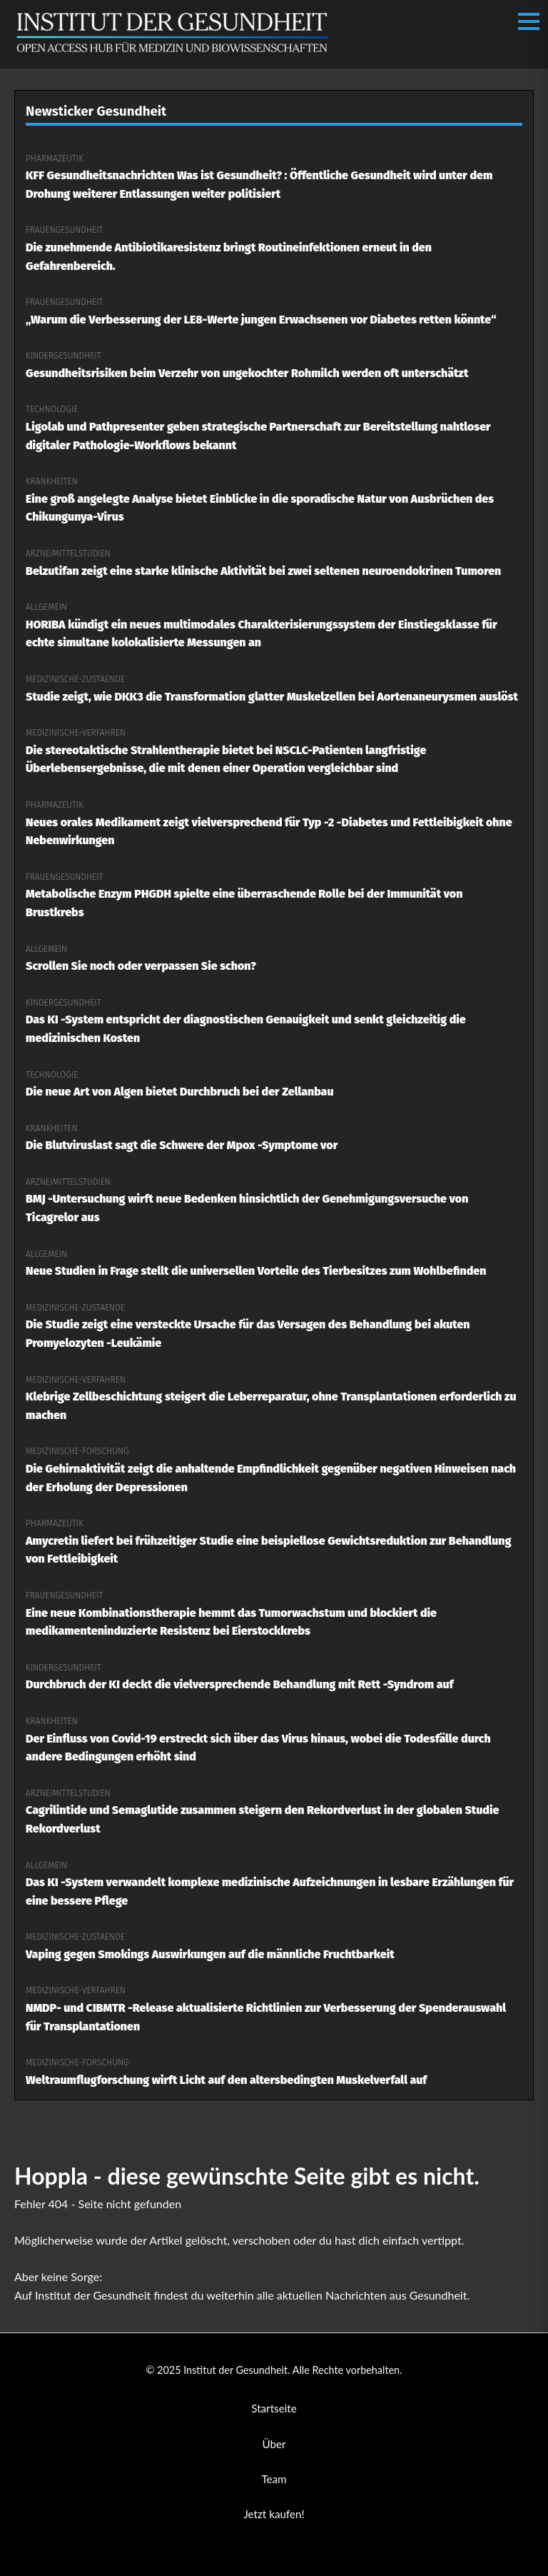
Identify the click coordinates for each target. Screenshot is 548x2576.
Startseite (274, 2408)
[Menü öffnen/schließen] (528, 21)
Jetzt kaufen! (273, 2513)
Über (273, 2443)
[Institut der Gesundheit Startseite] (171, 52)
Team (273, 2478)
